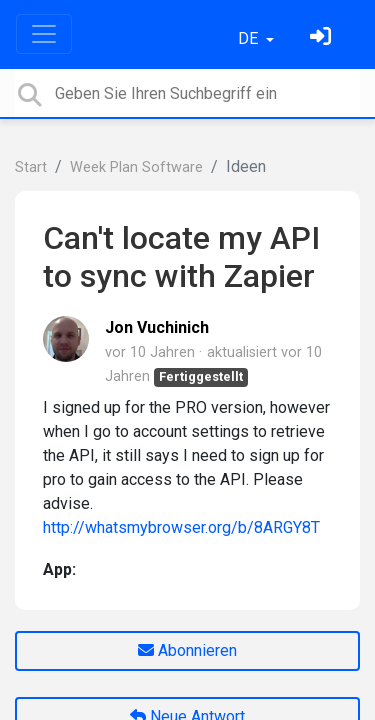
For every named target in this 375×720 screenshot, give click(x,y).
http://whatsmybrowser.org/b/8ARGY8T (181, 527)
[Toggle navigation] (44, 34)
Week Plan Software (136, 167)
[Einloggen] (323, 38)
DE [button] (250, 38)
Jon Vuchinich (157, 327)
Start (31, 167)
